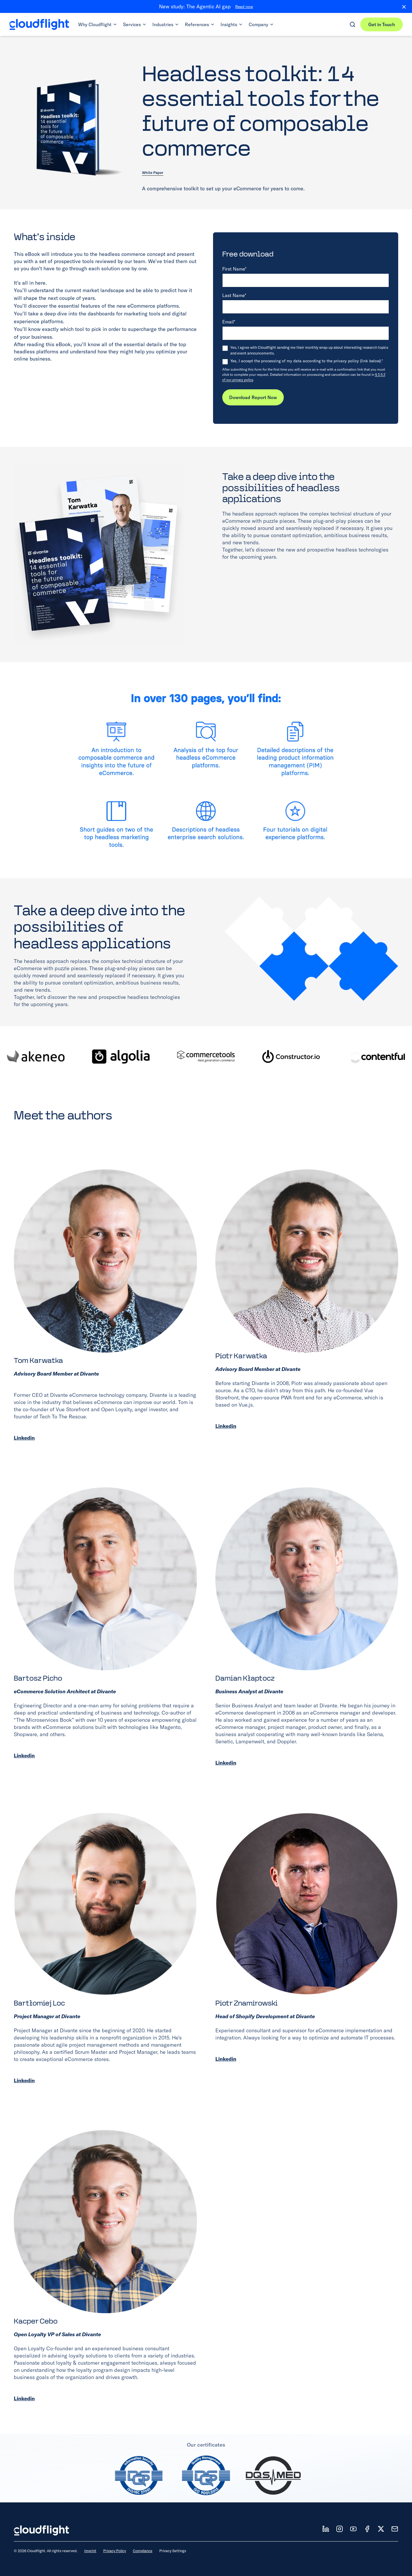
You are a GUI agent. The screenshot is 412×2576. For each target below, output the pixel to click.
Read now (244, 6)
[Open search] (352, 24)
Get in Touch (381, 24)
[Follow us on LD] (325, 2528)
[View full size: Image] (99, 554)
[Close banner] (401, 6)
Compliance (142, 2550)
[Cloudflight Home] (39, 24)
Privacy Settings (172, 2550)
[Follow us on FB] (367, 2528)
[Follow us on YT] (353, 2528)
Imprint (90, 2550)
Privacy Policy (114, 2550)
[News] (394, 2528)
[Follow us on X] (380, 2528)
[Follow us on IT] (339, 2528)
